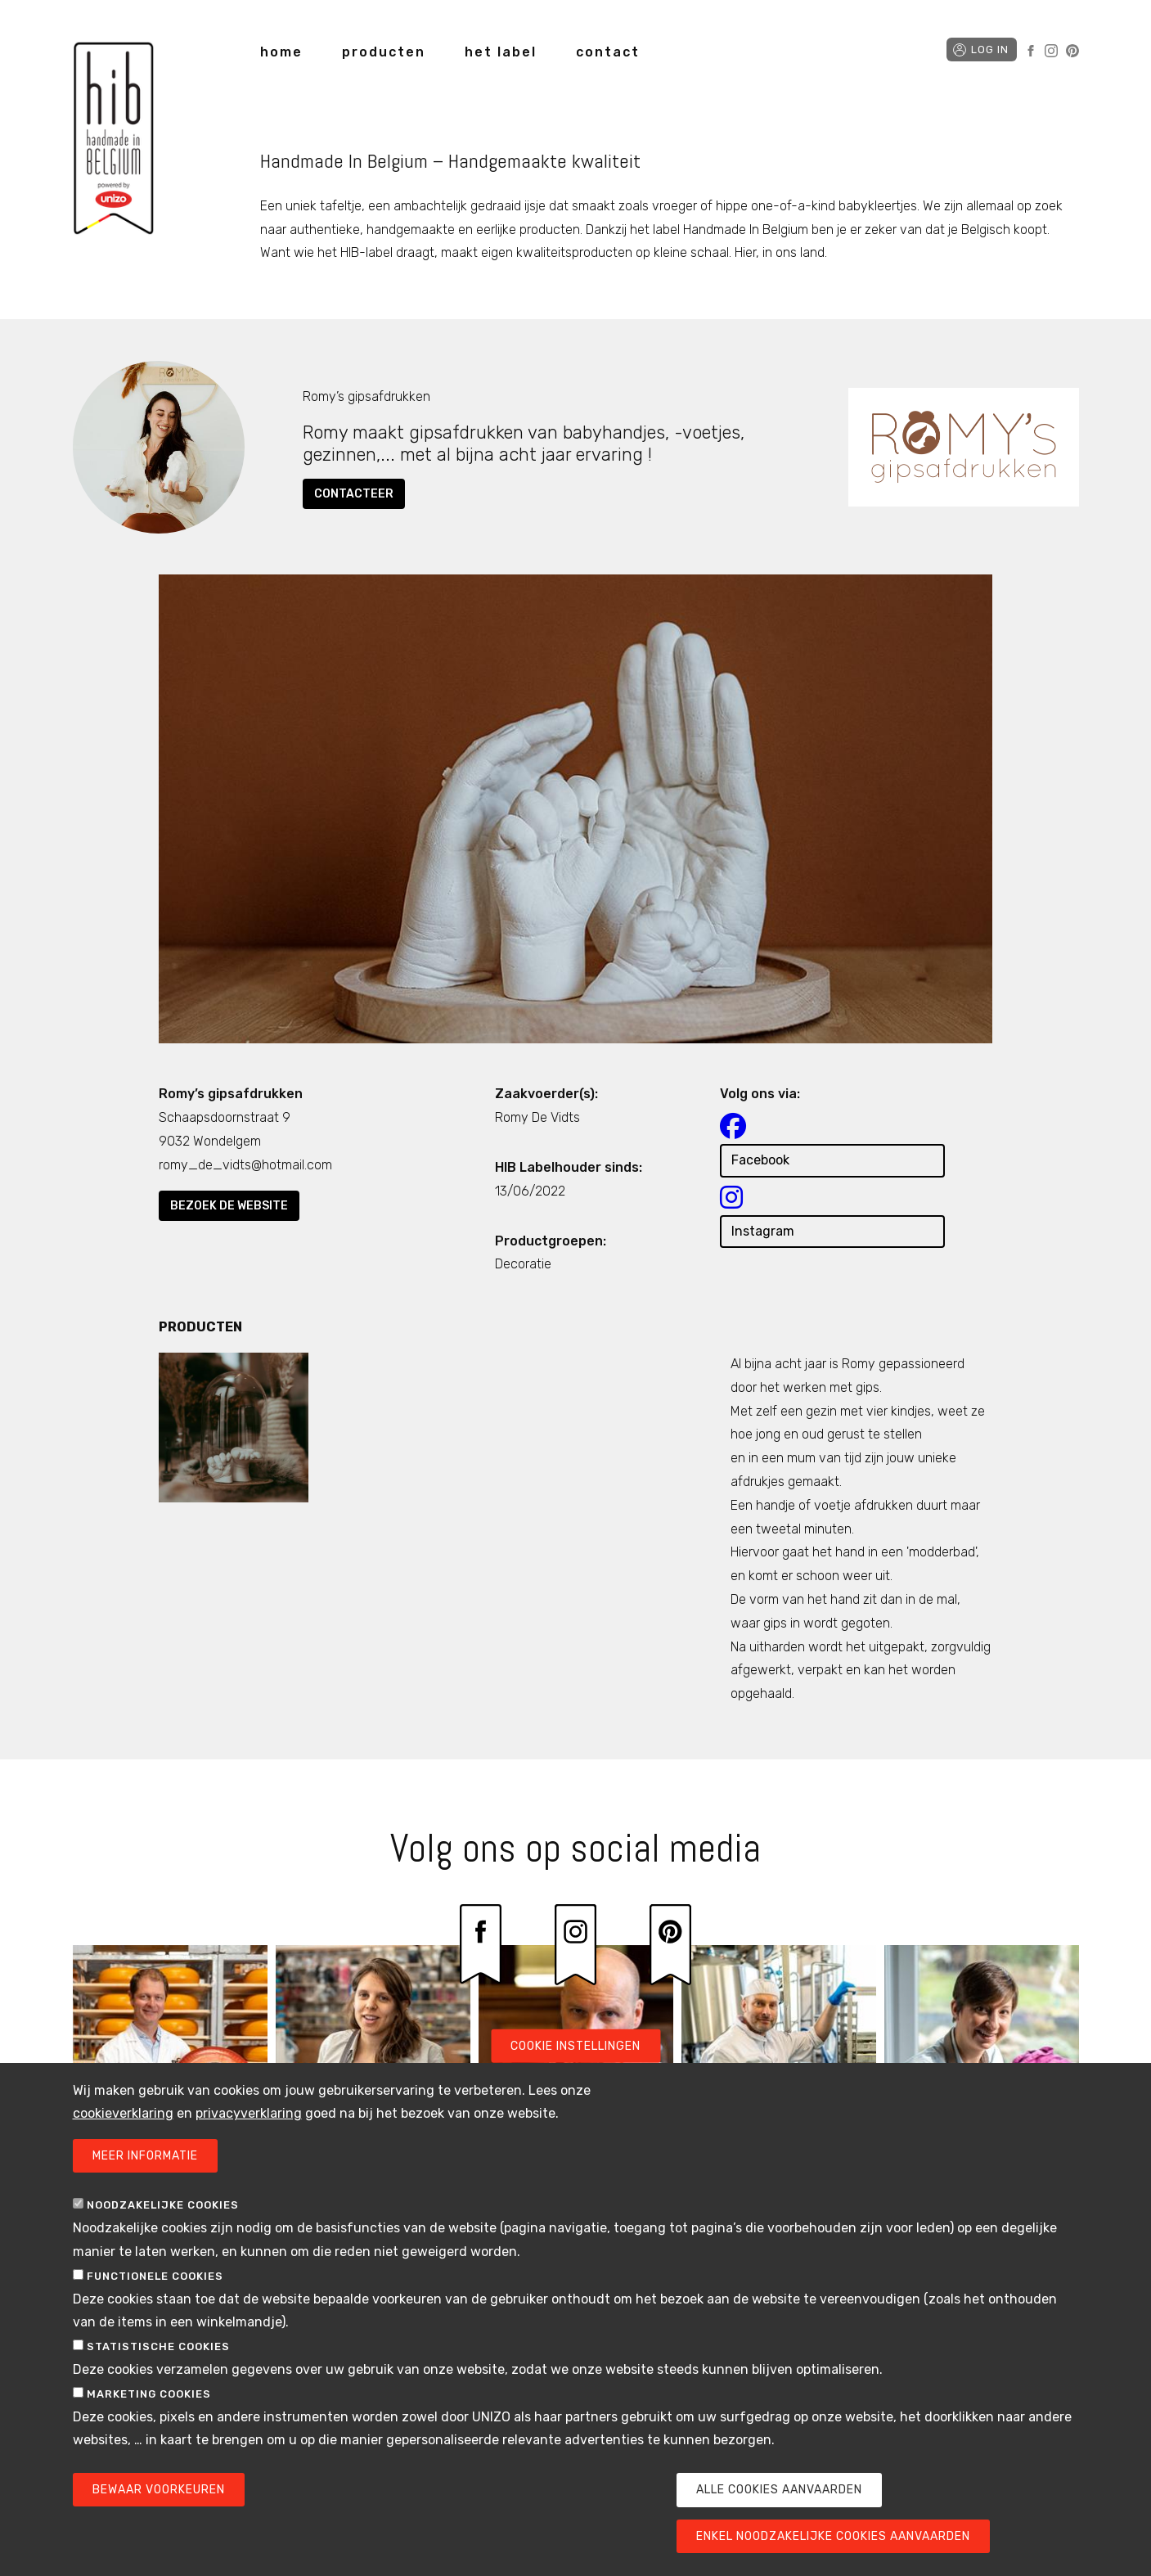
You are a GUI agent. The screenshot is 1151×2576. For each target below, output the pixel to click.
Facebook (1030, 51)
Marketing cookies (149, 2431)
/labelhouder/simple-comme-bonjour (981, 2091)
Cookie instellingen (575, 2084)
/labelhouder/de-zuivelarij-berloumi (778, 2091)
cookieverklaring (123, 2151)
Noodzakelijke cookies (163, 2243)
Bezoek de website (229, 1206)
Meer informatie (145, 2194)
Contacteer (353, 494)
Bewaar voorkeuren (158, 2528)
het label (501, 52)
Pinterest (1072, 51)
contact (608, 52)
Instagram (1051, 51)
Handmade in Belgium (114, 141)
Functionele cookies (155, 2314)
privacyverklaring (249, 2151)
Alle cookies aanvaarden (779, 2528)
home (281, 52)
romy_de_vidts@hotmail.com (245, 1165)
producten (383, 52)
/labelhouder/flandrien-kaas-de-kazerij (170, 2091)
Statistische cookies (158, 2385)
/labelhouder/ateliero (373, 2091)
